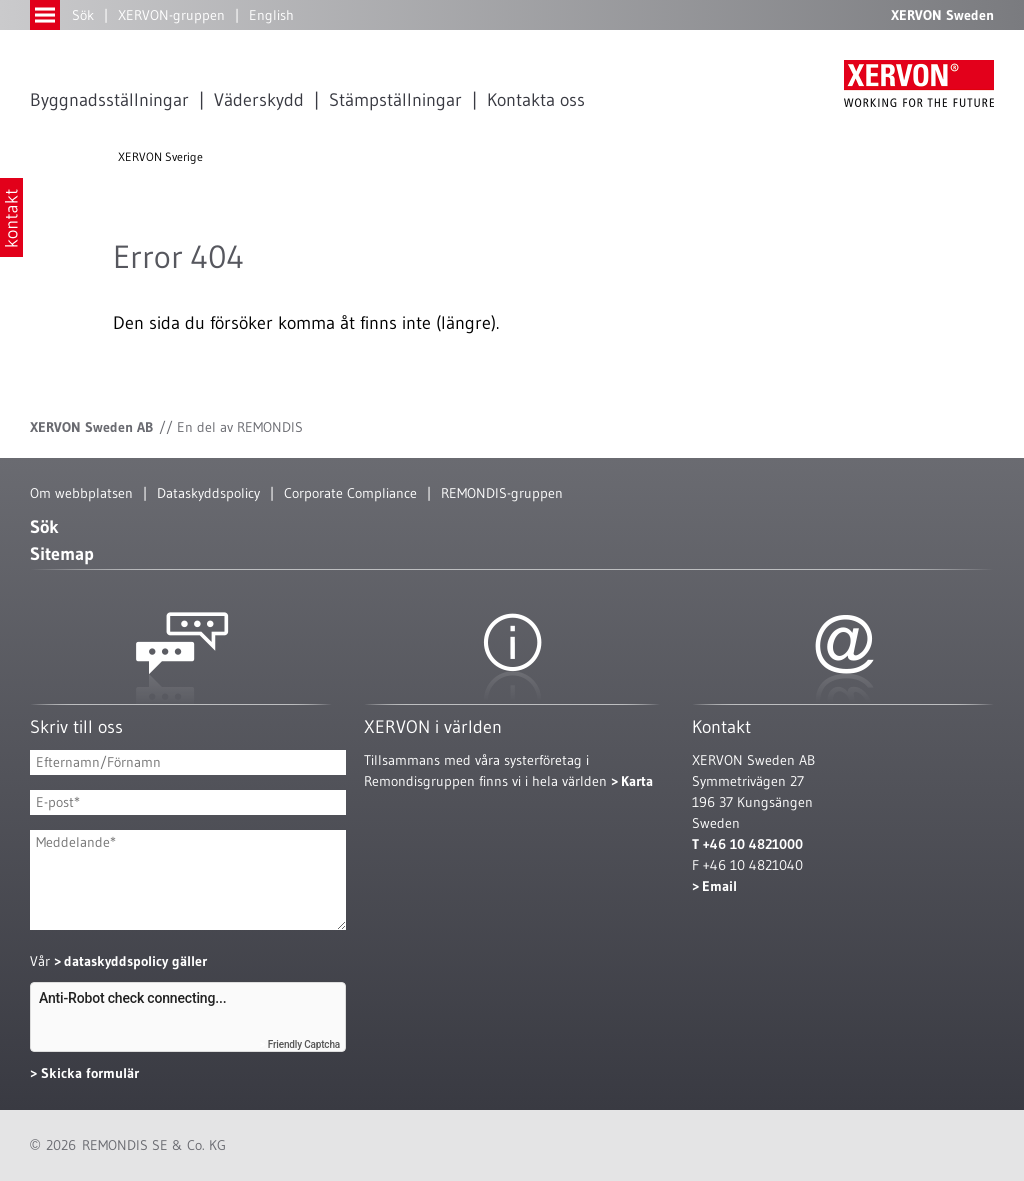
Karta (637, 781)
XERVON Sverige (160, 156)
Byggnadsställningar (109, 100)
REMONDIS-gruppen (502, 493)
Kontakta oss (536, 100)
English (271, 15)
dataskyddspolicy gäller (135, 961)
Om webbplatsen (81, 493)
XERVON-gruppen (171, 15)
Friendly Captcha (304, 1044)
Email (719, 886)
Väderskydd (259, 100)
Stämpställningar (395, 100)
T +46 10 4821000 (747, 844)
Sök (83, 15)
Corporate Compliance (350, 493)
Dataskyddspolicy (208, 493)
